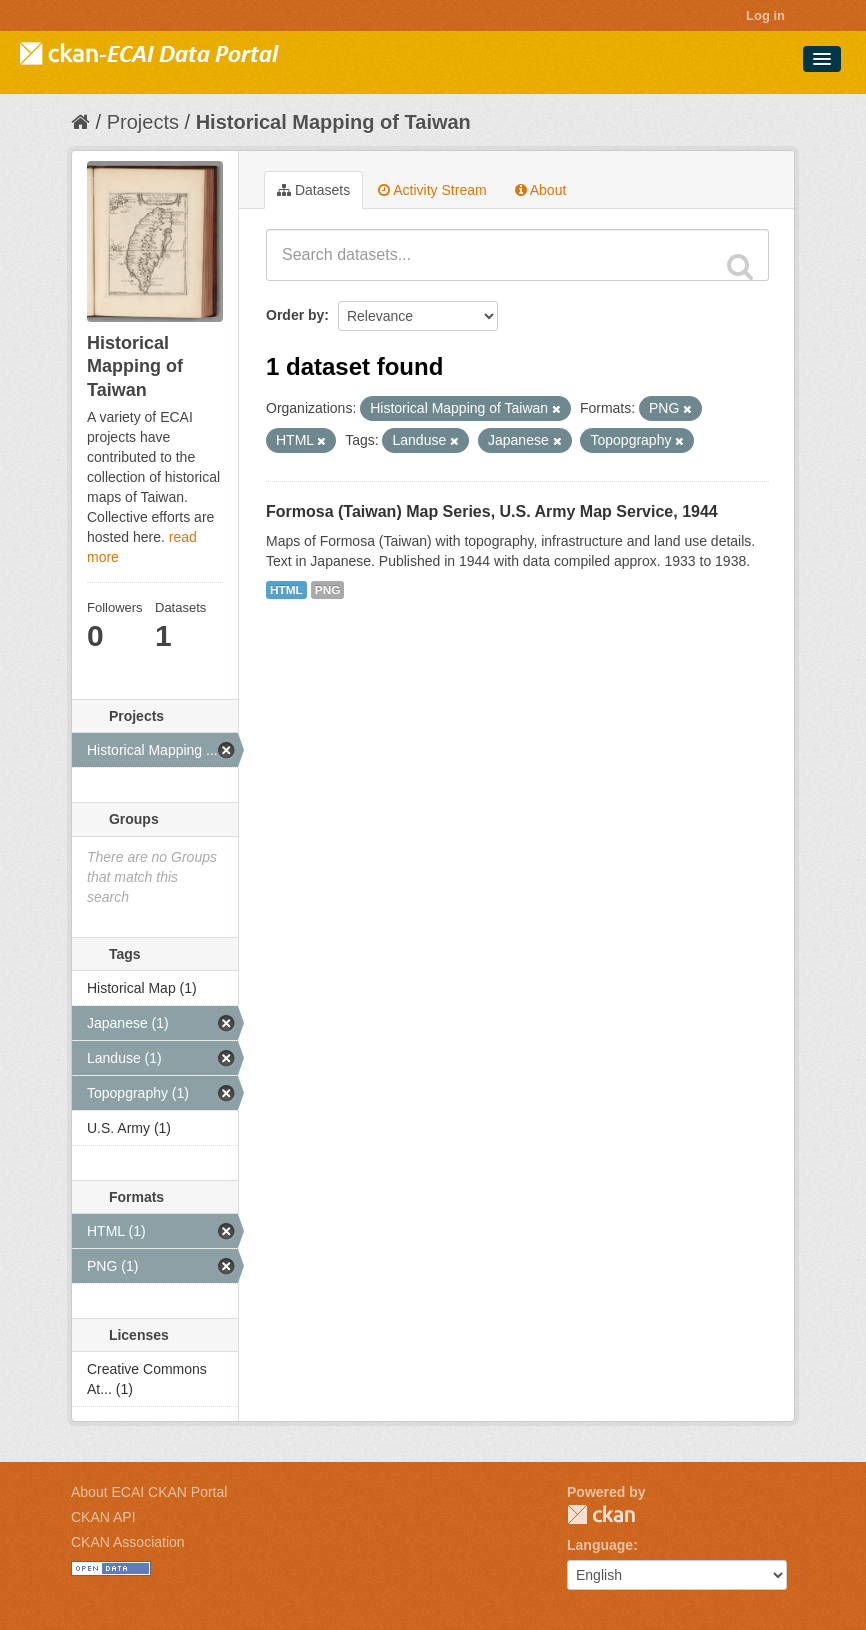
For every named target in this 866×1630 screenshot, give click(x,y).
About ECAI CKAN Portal (149, 1492)
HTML (286, 590)
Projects (143, 122)
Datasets (313, 190)
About (541, 190)
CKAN (601, 1514)
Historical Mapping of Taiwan (333, 122)
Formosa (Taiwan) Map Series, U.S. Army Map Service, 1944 (492, 511)
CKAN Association (128, 1542)
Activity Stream (432, 190)
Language (600, 1545)
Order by (295, 315)
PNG (328, 590)
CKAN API (103, 1517)
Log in (765, 15)
